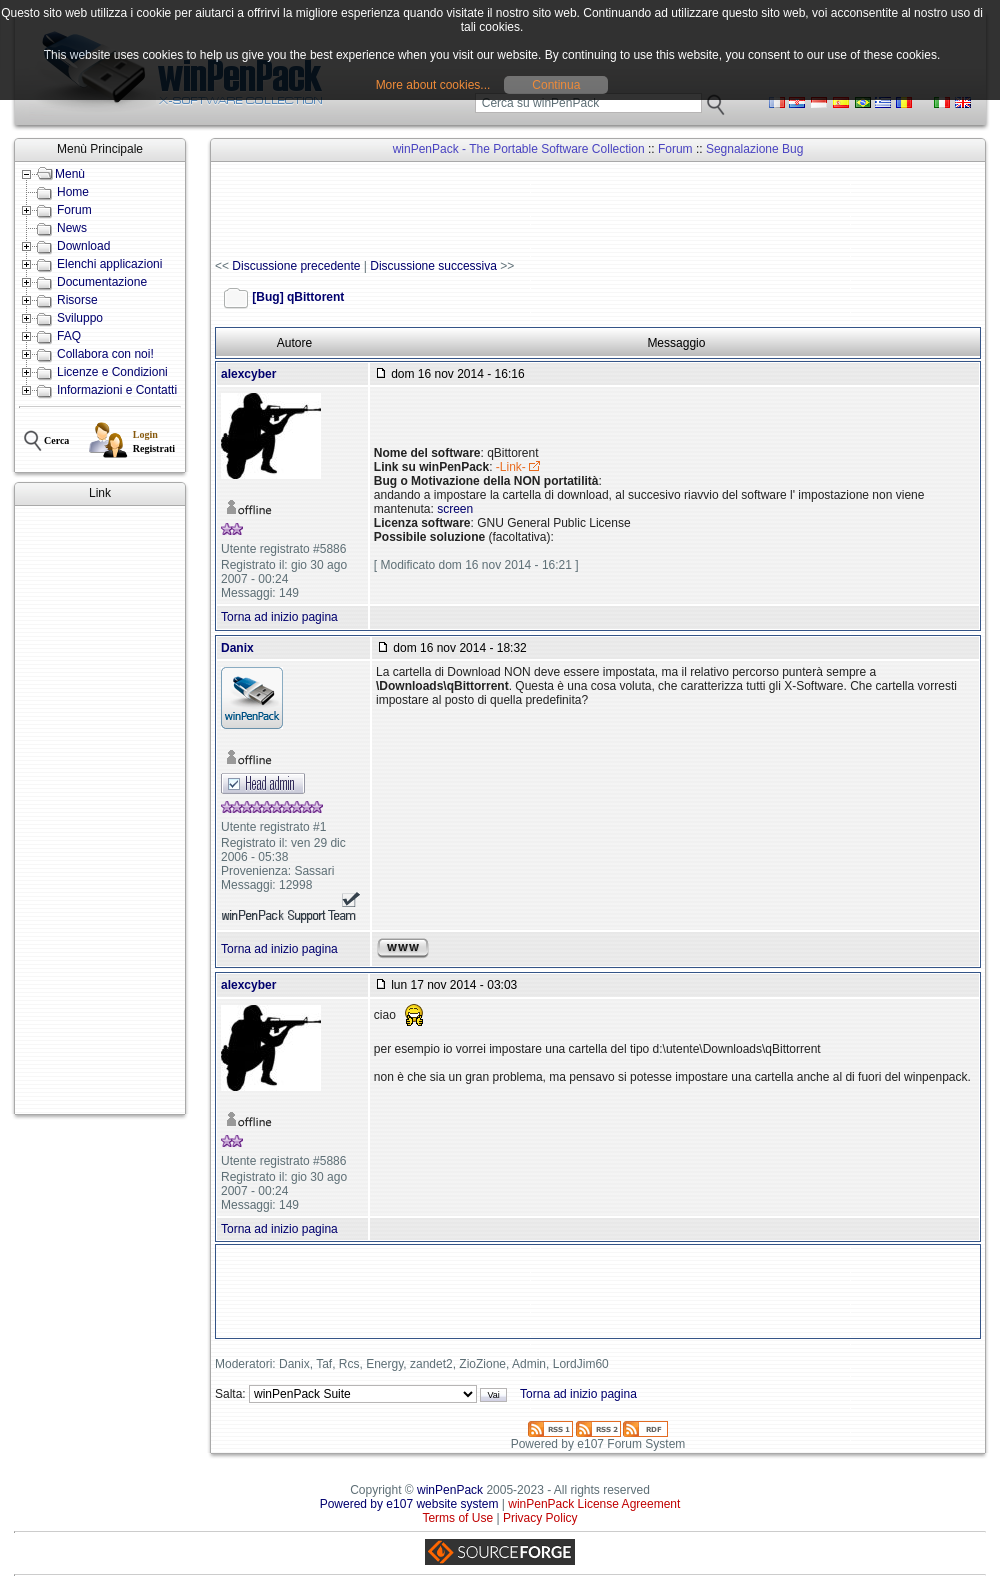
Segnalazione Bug (754, 149)
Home (73, 192)
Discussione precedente (296, 266)
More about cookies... (433, 85)
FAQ (69, 336)
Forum (74, 210)
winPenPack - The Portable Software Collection (519, 149)
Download (83, 246)
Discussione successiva (433, 266)
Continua (556, 85)
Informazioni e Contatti (117, 390)
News (72, 228)
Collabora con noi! (105, 354)
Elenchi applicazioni (109, 264)
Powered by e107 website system (409, 1504)
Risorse (77, 300)
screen (455, 509)
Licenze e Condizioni (112, 372)
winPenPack (450, 1490)
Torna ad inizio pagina (279, 617)
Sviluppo (80, 318)
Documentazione (102, 282)
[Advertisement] (100, 810)
